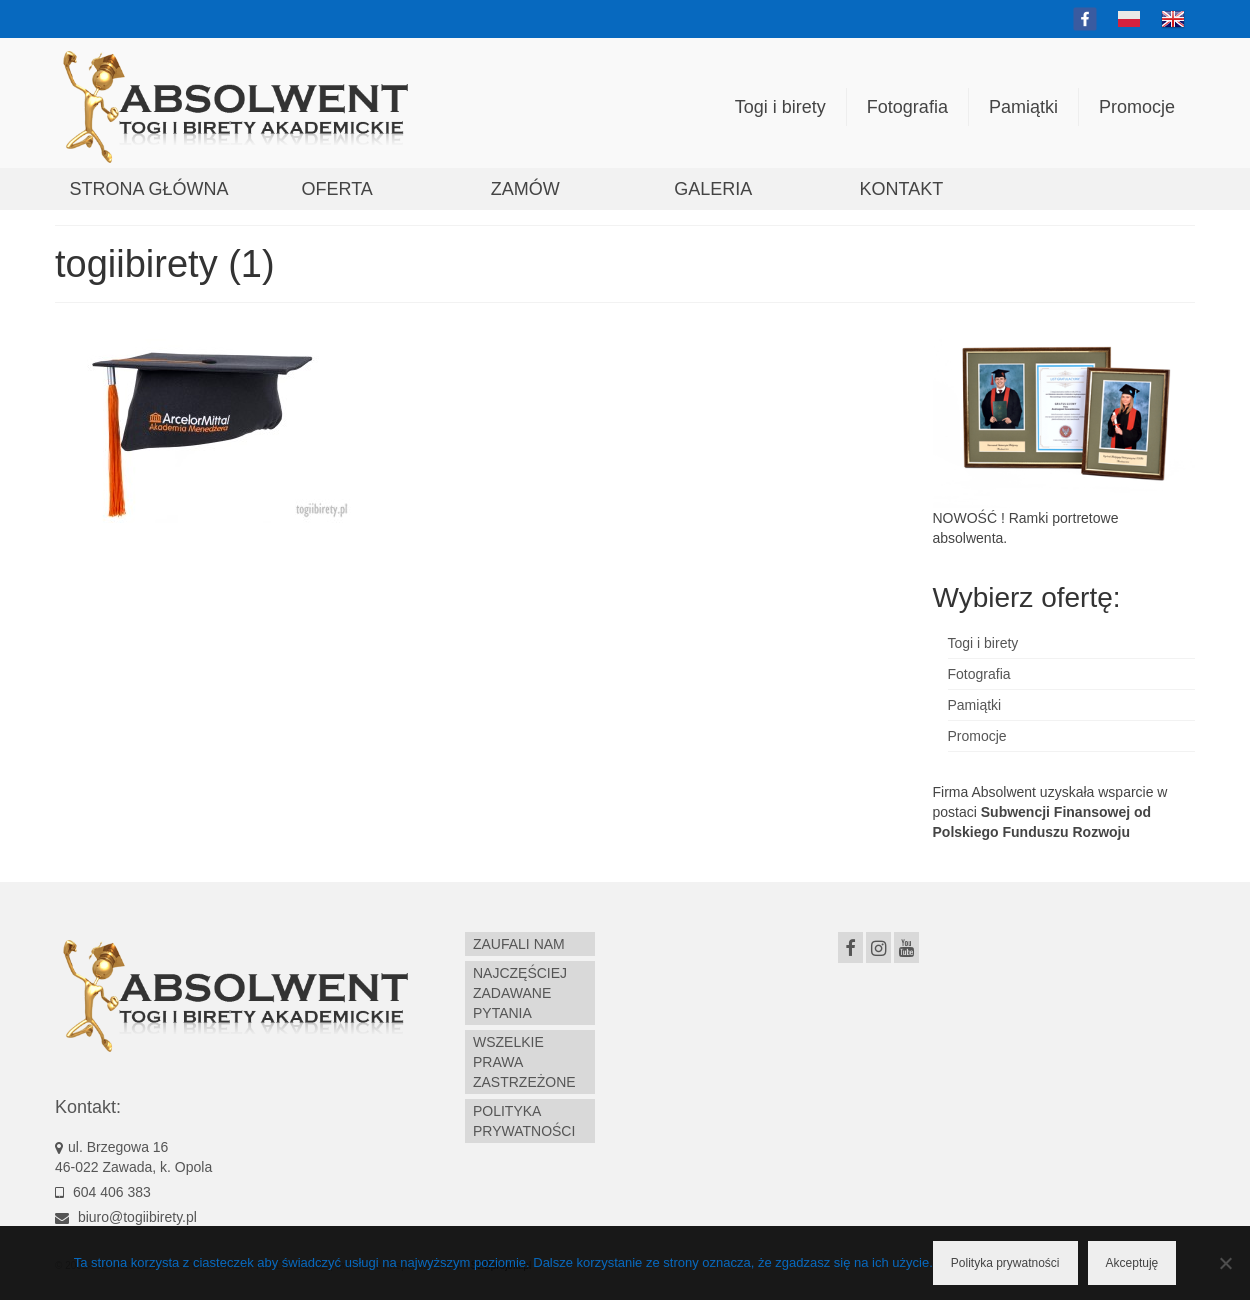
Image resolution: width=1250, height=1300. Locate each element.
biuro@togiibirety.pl (126, 1217)
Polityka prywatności (1005, 1263)
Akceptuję (1132, 1263)
